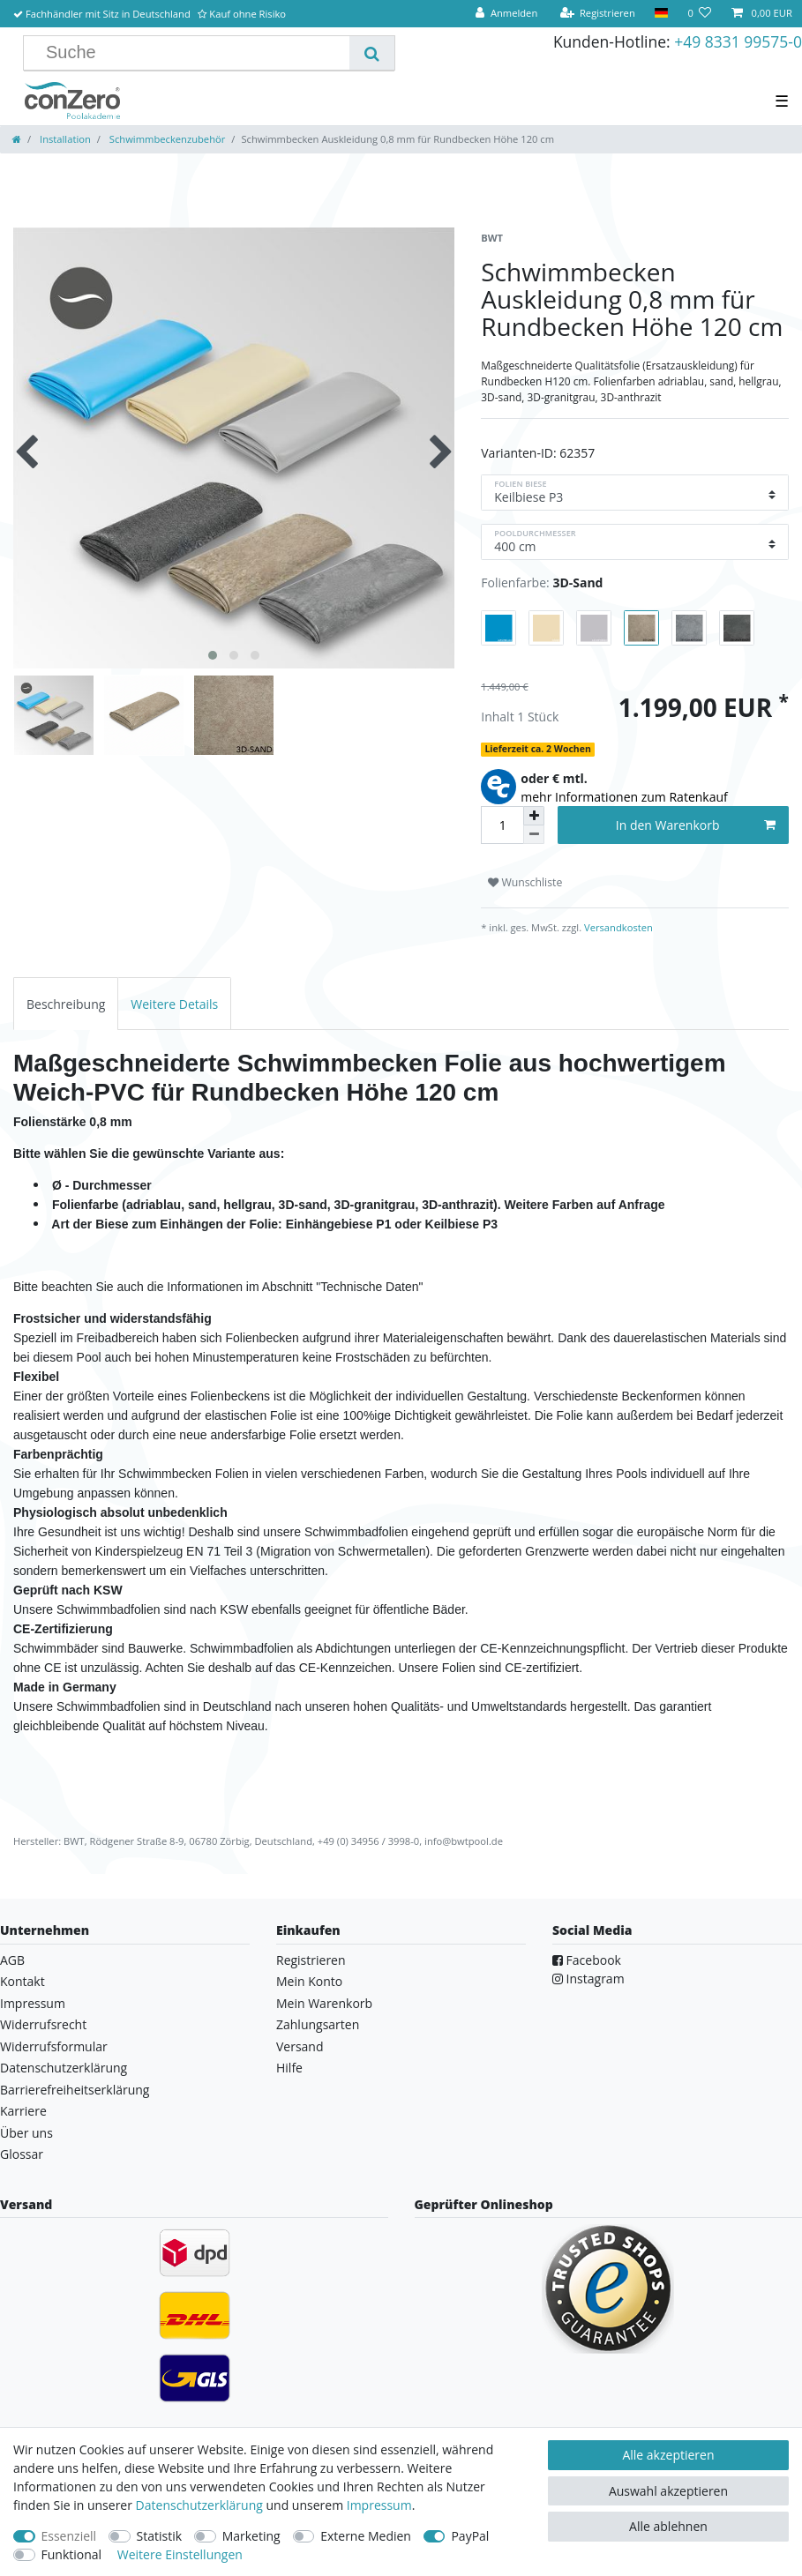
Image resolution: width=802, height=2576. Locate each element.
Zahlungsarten (317, 2024)
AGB (12, 1960)
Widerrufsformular (54, 2046)
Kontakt (22, 1981)
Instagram (588, 1978)
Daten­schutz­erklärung (199, 2505)
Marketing (251, 2535)
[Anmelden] (506, 13)
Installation (64, 139)
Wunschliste (525, 882)
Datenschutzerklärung (63, 2067)
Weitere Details (174, 1004)
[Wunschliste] (699, 13)
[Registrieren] (597, 13)
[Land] (661, 13)
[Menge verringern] (533, 834)
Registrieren (311, 1960)
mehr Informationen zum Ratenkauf (624, 796)
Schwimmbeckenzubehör (166, 139)
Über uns (26, 2132)
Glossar (21, 2154)
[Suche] (371, 53)
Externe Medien (365, 2535)
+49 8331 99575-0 (738, 41)
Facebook (586, 1960)
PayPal (470, 2535)
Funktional (71, 2554)
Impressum (32, 2003)
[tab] (65, 1003)
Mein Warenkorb (324, 2003)
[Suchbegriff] (193, 53)
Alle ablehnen (668, 2526)
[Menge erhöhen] (533, 815)
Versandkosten (617, 927)
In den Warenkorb (696, 825)
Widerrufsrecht (43, 2024)
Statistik (160, 2535)
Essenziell (69, 2535)
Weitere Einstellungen (180, 2554)
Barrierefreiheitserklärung (74, 2089)
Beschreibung (65, 1004)
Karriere (23, 2110)
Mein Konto (309, 1981)
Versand (300, 2046)
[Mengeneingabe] (502, 825)
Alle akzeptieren (668, 2454)
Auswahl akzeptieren (668, 2491)
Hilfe (289, 2067)
